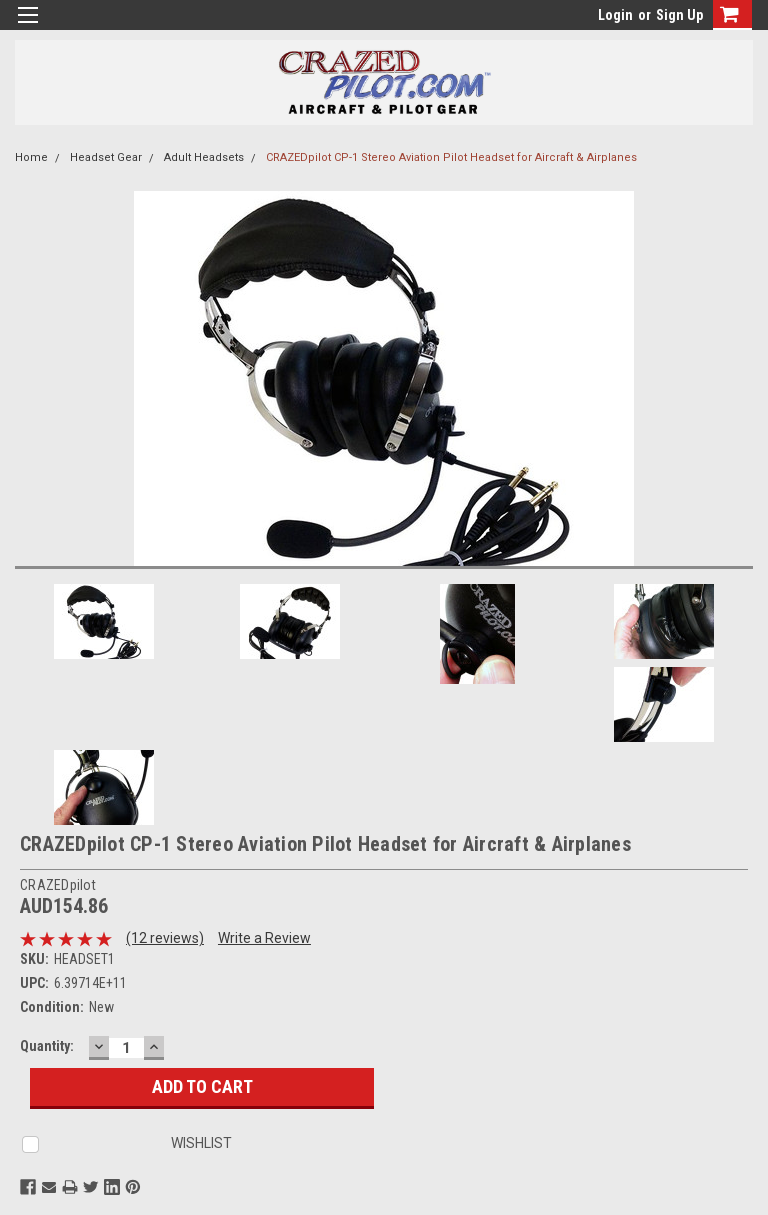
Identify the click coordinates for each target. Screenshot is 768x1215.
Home (31, 157)
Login (615, 15)
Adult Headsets (204, 157)
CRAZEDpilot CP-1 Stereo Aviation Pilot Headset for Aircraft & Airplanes (451, 157)
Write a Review (264, 938)
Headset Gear (106, 157)
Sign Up (679, 15)
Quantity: (47, 1046)
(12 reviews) (165, 938)
